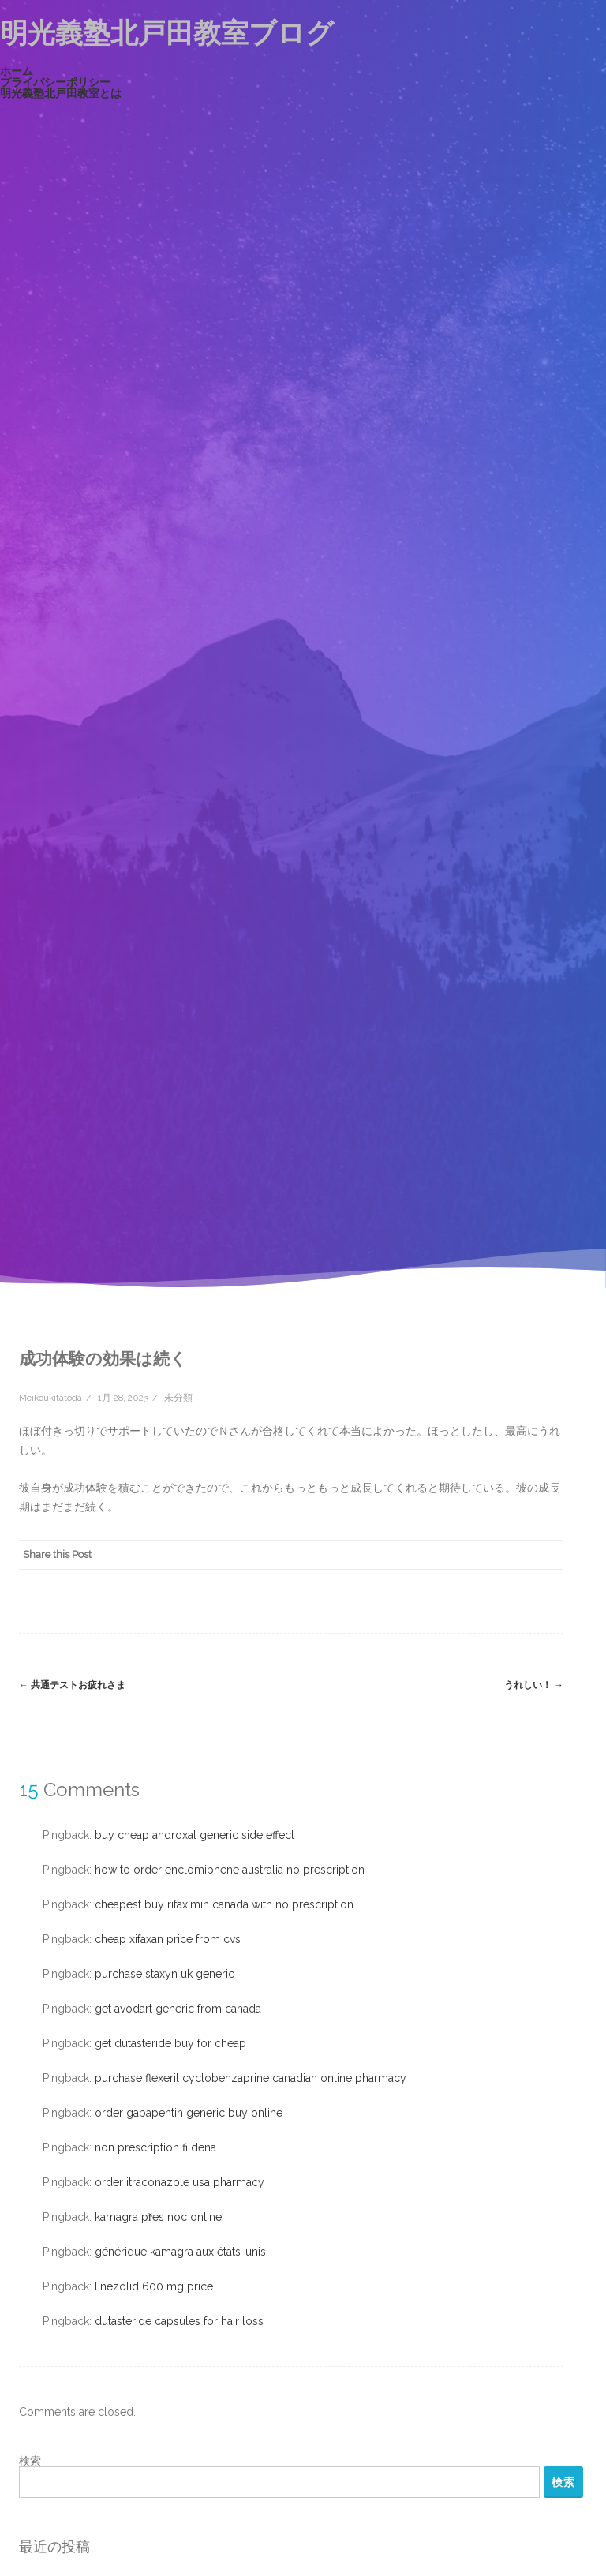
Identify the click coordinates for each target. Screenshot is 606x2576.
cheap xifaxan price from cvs (168, 1939)
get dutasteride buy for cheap (170, 2043)
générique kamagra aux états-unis (180, 2251)
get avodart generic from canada (178, 2008)
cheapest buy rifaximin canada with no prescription (224, 1904)
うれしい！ (533, 1684)
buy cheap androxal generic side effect (194, 1835)
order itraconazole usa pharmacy (179, 2182)
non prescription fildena (155, 2147)
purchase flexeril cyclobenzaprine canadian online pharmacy (250, 2078)
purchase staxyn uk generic (164, 1974)
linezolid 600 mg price (154, 2286)
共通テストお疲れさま (72, 1684)
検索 (30, 2460)
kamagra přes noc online (158, 2217)
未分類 (178, 1397)
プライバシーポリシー (55, 82)
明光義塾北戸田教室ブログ (167, 33)
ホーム (16, 71)
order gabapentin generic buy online (188, 2112)
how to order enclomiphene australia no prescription (230, 1869)
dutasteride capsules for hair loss (179, 2321)
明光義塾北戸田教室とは (61, 93)
